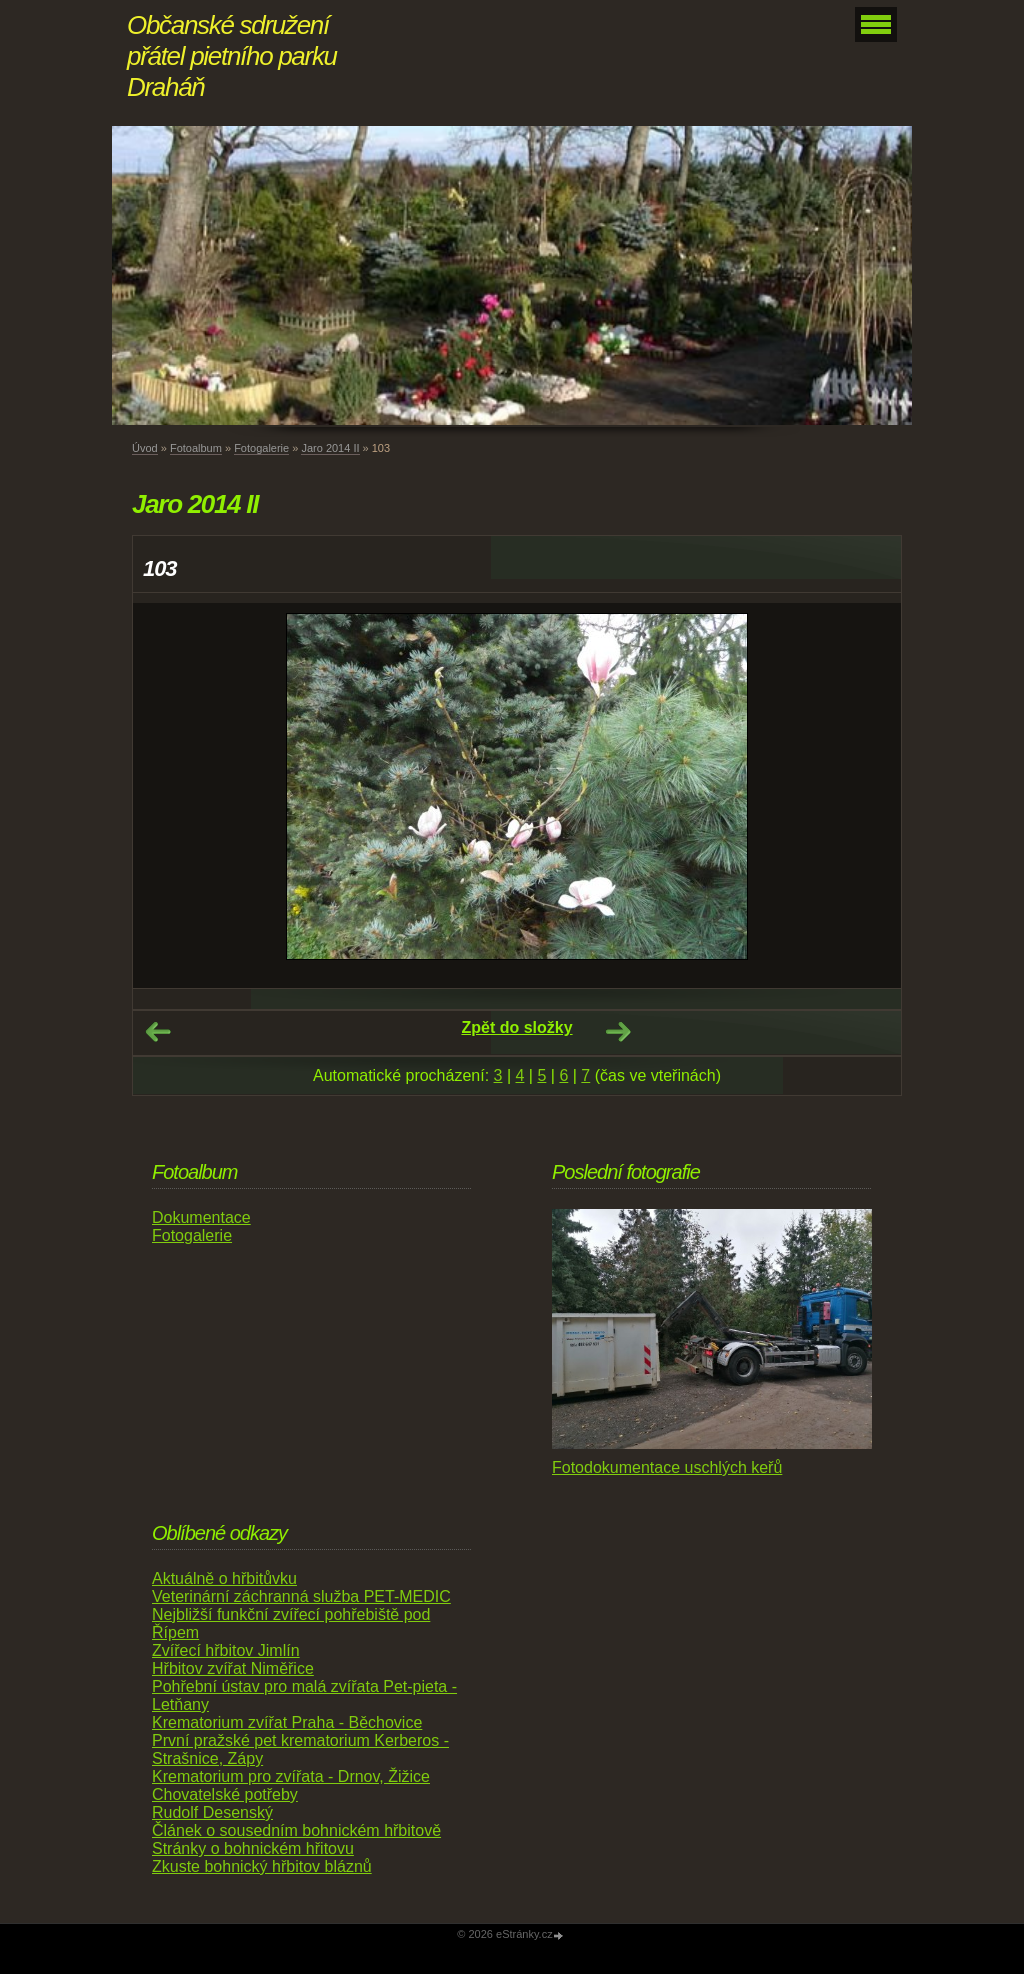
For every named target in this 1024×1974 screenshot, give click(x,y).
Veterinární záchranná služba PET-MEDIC (301, 1596)
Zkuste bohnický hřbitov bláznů (262, 1866)
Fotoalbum (196, 448)
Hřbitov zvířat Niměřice (233, 1668)
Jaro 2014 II (330, 448)
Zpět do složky (516, 1027)
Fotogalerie (261, 448)
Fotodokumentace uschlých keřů (667, 1467)
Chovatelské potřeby (225, 1794)
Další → (618, 1032)
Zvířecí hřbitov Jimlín (226, 1650)
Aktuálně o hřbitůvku (224, 1578)
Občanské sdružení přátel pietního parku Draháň (232, 56)
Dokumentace (201, 1217)
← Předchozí (158, 1032)
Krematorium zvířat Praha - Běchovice (287, 1722)
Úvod (145, 448)
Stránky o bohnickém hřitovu (253, 1848)
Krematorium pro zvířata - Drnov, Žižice (291, 1776)
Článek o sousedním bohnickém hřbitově (296, 1830)
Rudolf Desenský (212, 1812)
